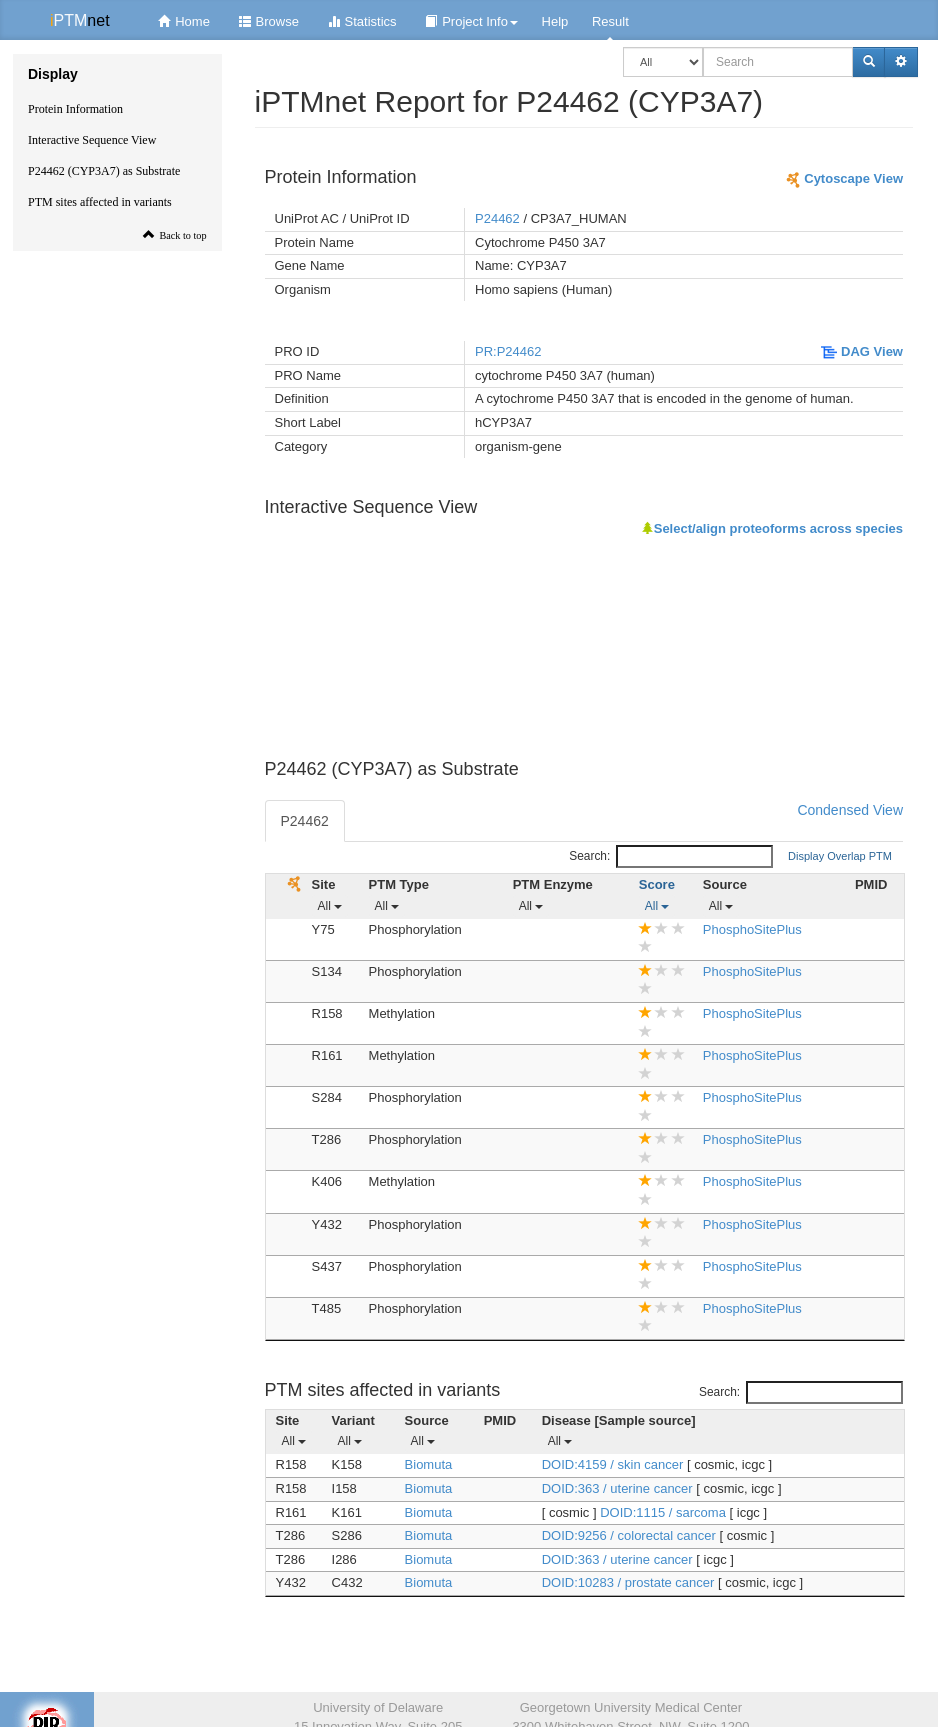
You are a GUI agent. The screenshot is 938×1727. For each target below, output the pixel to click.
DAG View (862, 351)
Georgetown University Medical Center (631, 1707)
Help (555, 21)
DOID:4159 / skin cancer (614, 1464)
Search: (671, 856)
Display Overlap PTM (840, 856)
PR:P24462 (508, 351)
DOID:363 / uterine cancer (619, 1488)
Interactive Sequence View (92, 140)
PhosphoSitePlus (752, 929)
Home (181, 21)
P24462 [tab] (305, 821)
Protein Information (75, 109)
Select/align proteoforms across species (772, 528)
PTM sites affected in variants (100, 202)
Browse (266, 21)
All (330, 906)
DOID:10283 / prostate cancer (630, 1582)
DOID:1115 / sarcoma (664, 1512)
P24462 (497, 218)
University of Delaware (378, 1707)
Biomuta (429, 1464)
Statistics (360, 21)
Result (610, 21)
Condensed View (850, 810)
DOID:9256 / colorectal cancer (631, 1535)
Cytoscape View (844, 178)
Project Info (469, 21)
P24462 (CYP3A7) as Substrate (104, 171)
